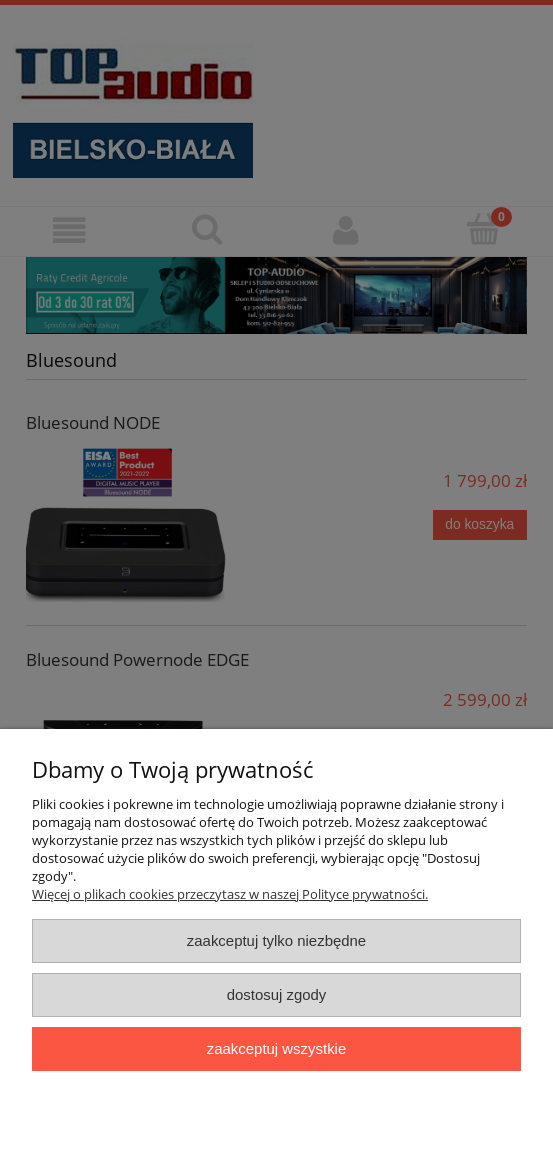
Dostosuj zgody (277, 994)
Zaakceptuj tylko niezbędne (276, 940)
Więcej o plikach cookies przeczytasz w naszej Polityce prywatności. (230, 894)
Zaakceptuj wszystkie (276, 1048)
